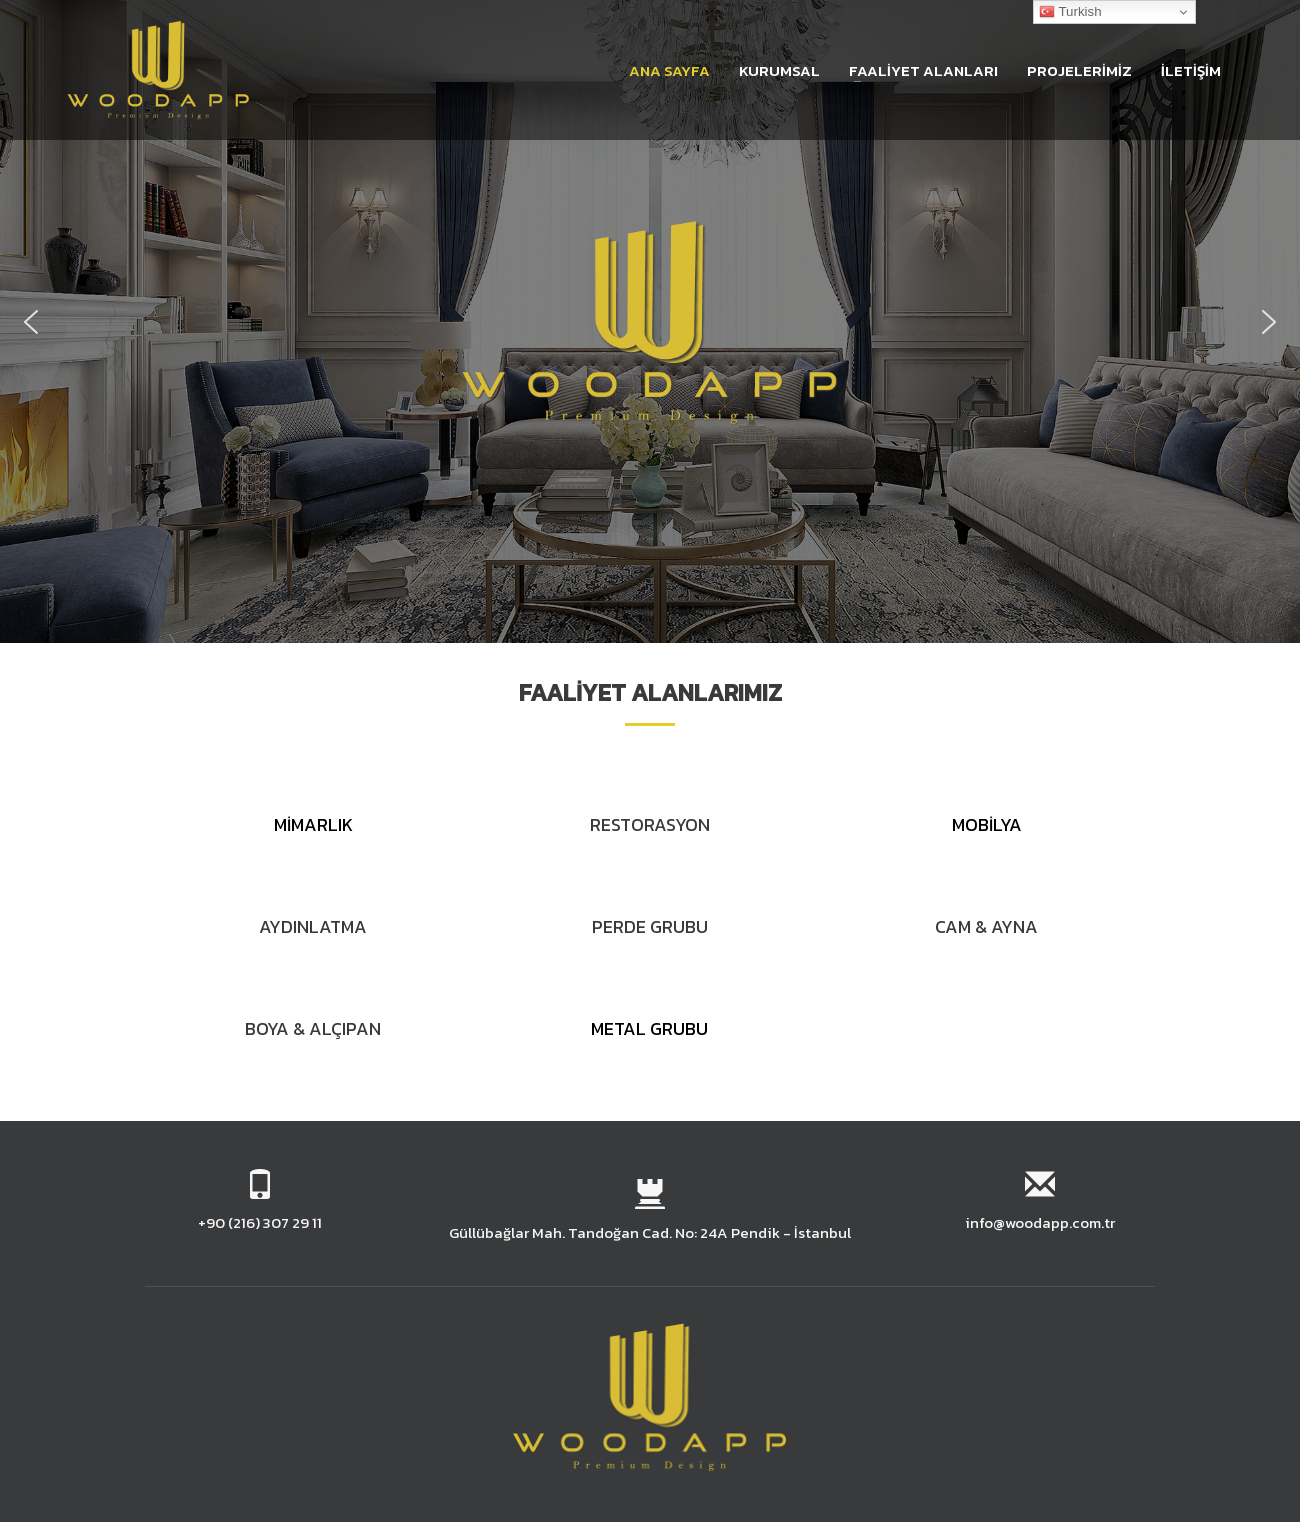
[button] (31, 322)
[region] (650, 321)
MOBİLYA (987, 824)
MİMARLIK (313, 824)
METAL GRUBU (649, 1028)
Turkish (1070, 12)
